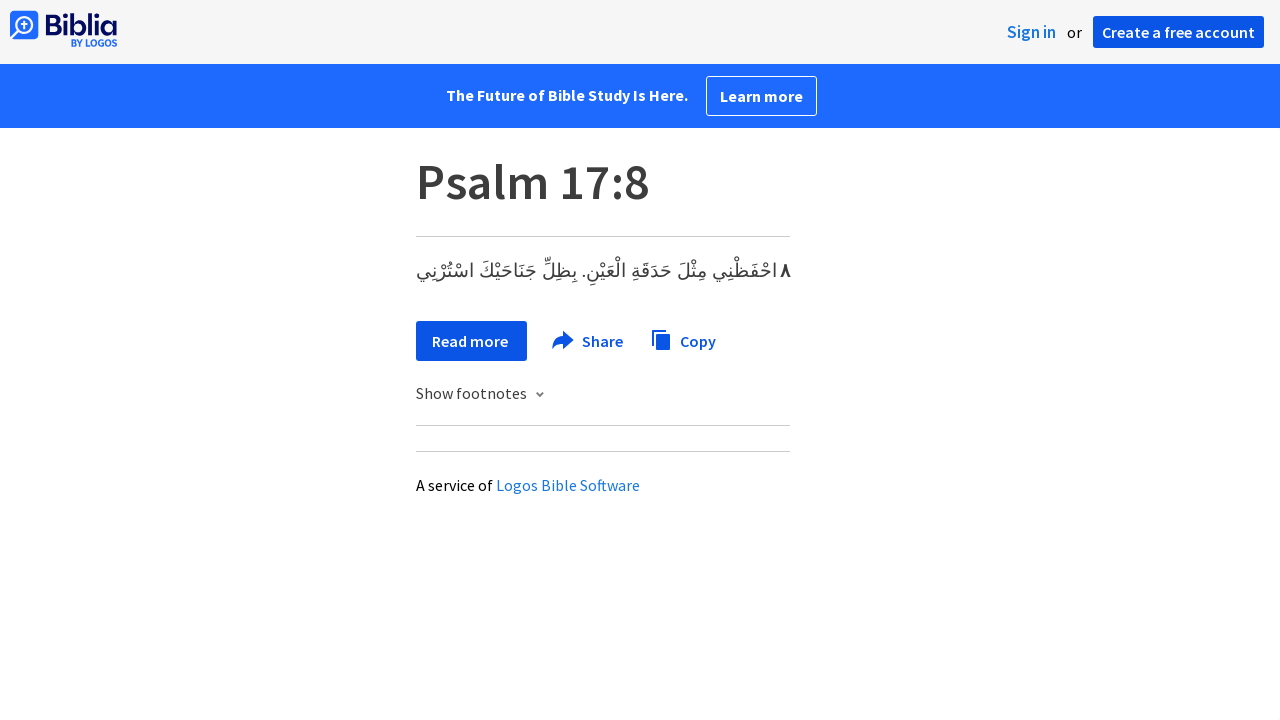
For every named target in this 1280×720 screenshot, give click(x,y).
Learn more (761, 96)
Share (588, 341)
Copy (683, 338)
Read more (471, 341)
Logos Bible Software (568, 485)
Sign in (1031, 32)
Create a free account (1178, 32)
